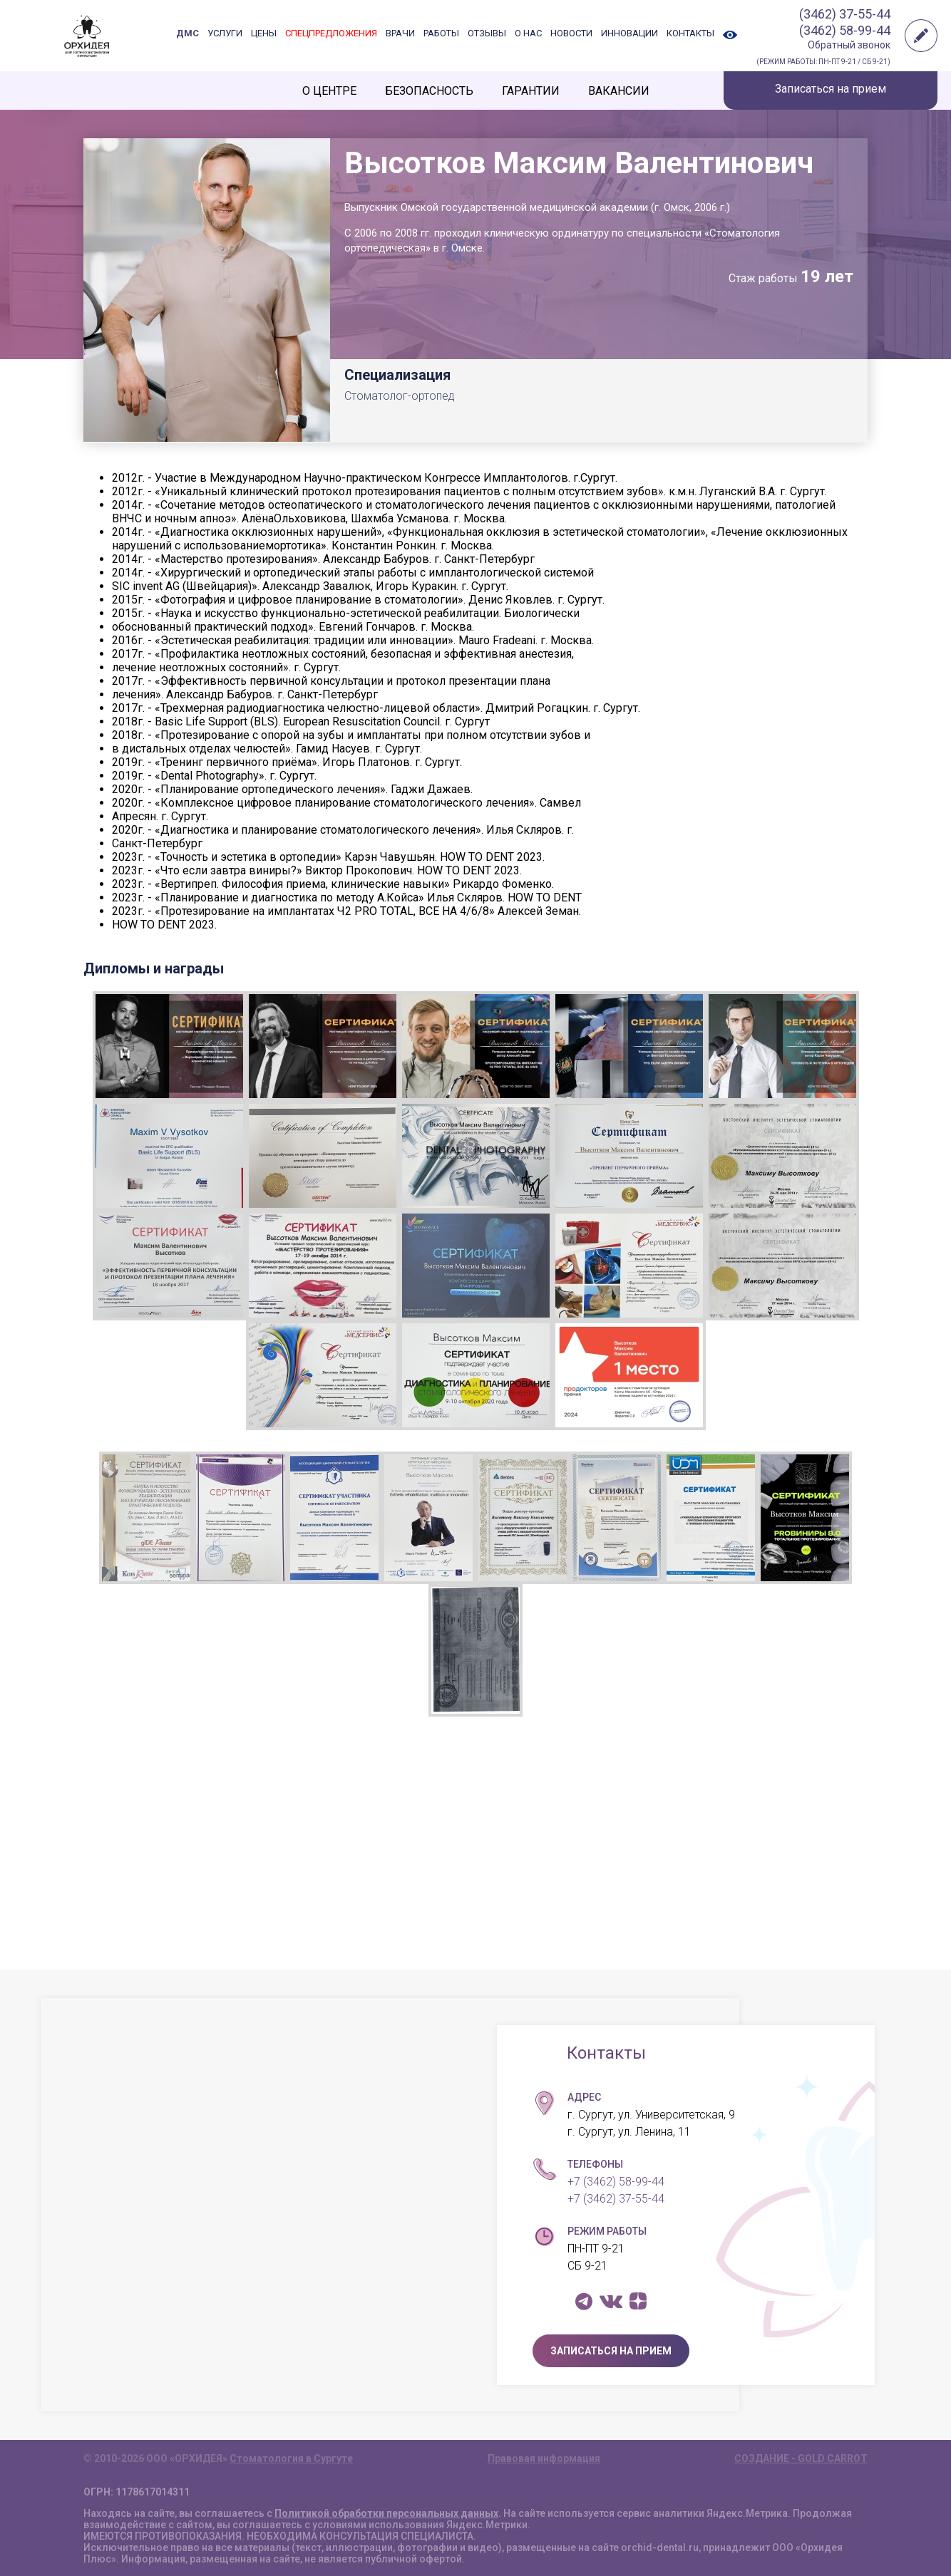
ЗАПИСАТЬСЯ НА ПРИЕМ (611, 2351)
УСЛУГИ (224, 33)
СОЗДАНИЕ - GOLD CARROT (801, 2458)
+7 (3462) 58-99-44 (615, 2181)
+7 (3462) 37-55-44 (615, 2198)
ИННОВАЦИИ (629, 33)
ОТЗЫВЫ (487, 33)
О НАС (528, 33)
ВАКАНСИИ (618, 91)
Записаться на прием (830, 88)
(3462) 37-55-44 (844, 13)
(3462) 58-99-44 (844, 30)
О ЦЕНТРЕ (329, 91)
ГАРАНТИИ (531, 91)
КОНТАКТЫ (690, 33)
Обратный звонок (849, 45)
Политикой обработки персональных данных (386, 2513)
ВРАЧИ (400, 33)
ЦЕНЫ (264, 33)
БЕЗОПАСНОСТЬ (429, 91)
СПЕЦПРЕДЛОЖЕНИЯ (331, 33)
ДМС (187, 33)
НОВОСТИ (571, 33)
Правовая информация (544, 2458)
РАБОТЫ (441, 33)
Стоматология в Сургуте (291, 2458)
